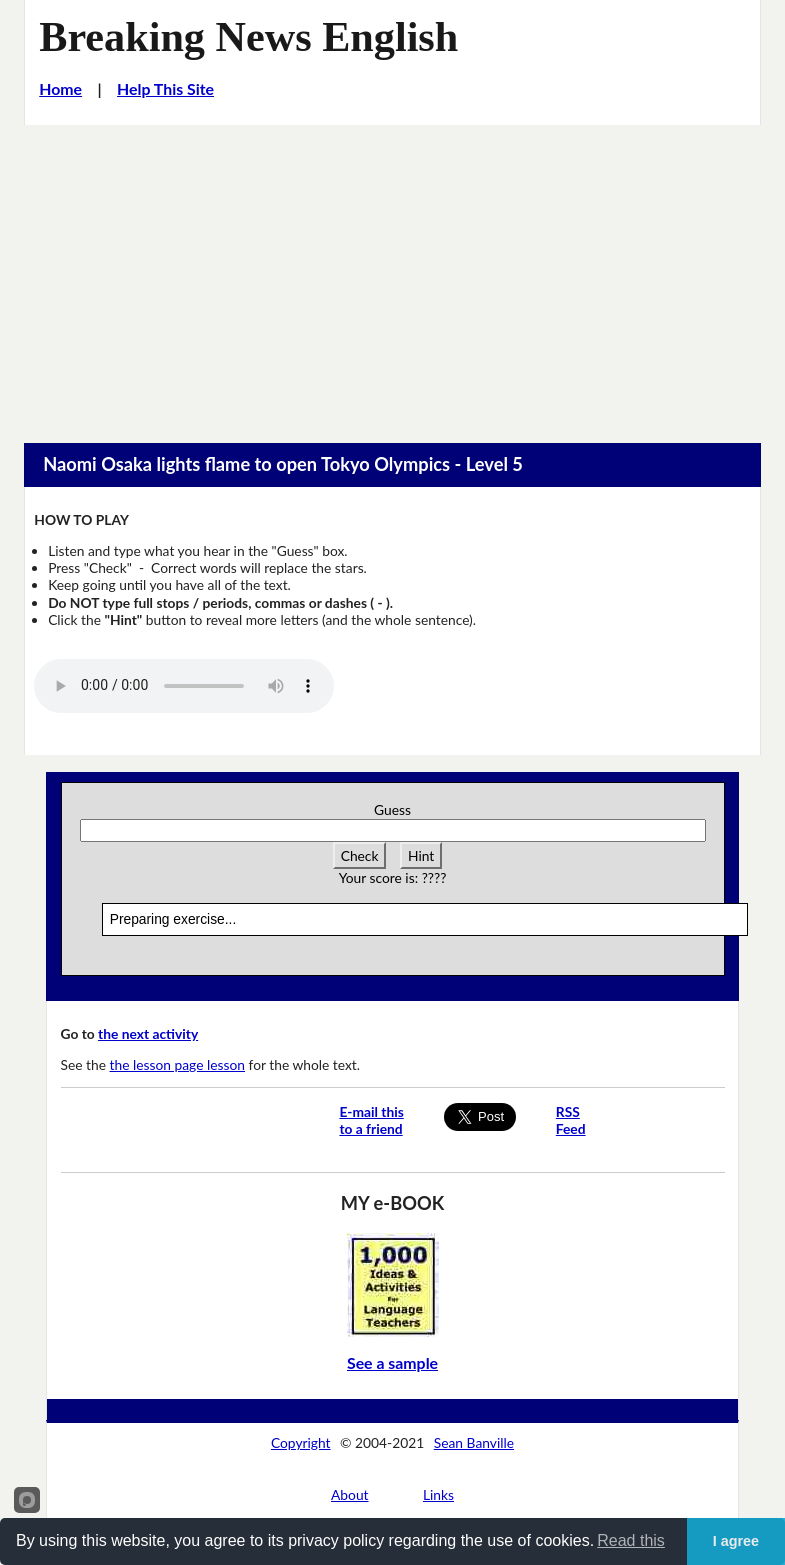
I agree (736, 1541)
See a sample (392, 1362)
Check (360, 855)
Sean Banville (474, 1442)
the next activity (148, 1033)
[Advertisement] (392, 275)
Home (60, 88)
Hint (421, 855)
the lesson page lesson (178, 1064)
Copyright (301, 1442)
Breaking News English (248, 36)
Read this (631, 1540)
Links (438, 1494)
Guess (392, 809)
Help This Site (165, 88)
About (350, 1494)
